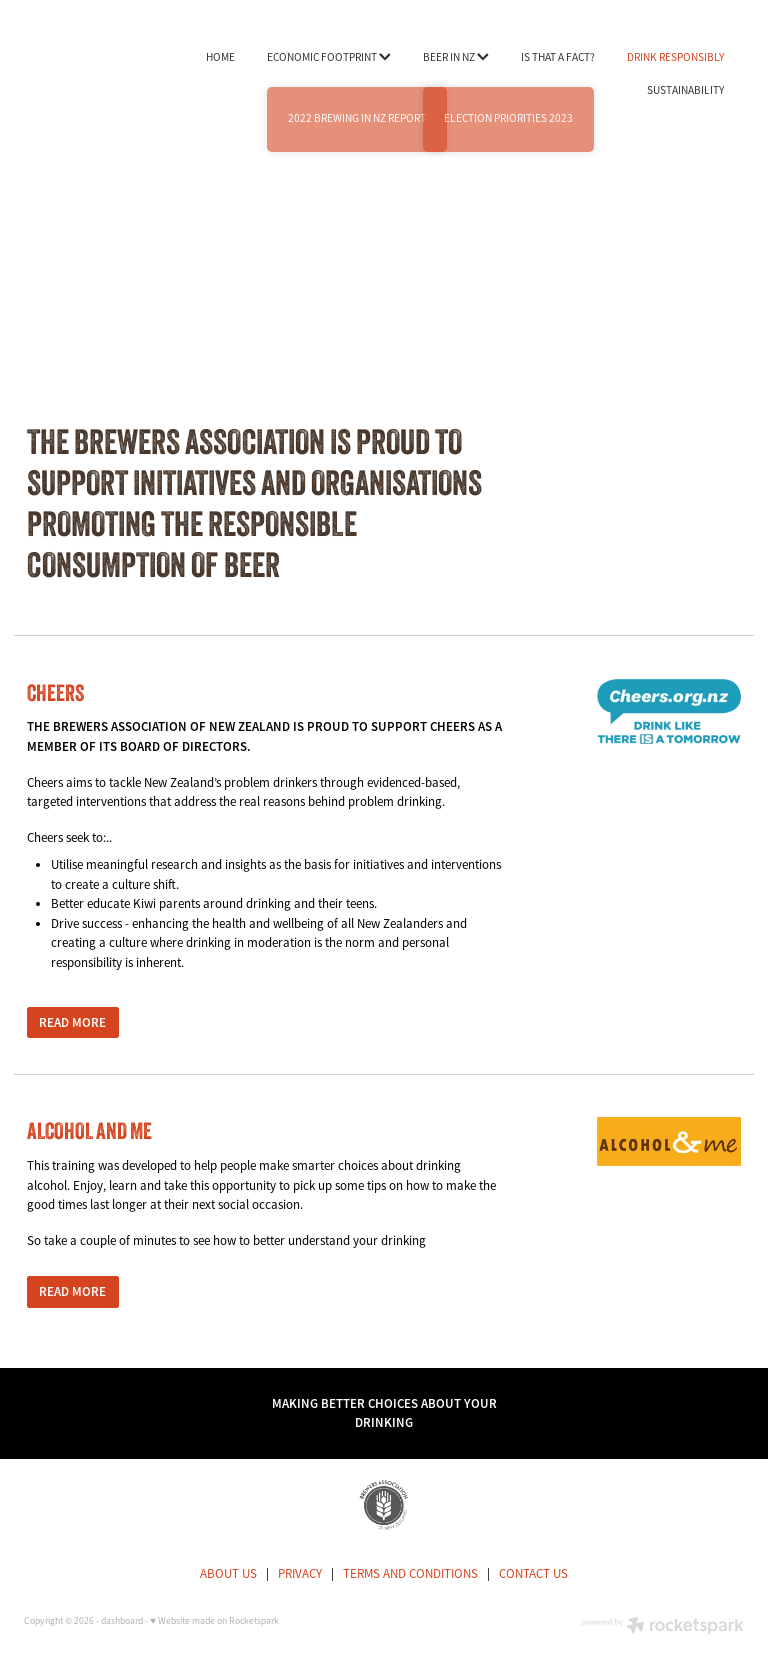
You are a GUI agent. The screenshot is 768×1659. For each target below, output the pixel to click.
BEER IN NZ (456, 57)
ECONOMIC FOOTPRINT (329, 57)
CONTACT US (533, 1573)
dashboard (122, 1621)
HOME (220, 57)
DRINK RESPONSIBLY (675, 57)
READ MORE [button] (72, 1022)
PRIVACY (300, 1573)
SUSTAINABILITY (685, 90)
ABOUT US (228, 1573)
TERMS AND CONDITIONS (410, 1573)
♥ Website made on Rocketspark (214, 1621)
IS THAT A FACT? (558, 57)
